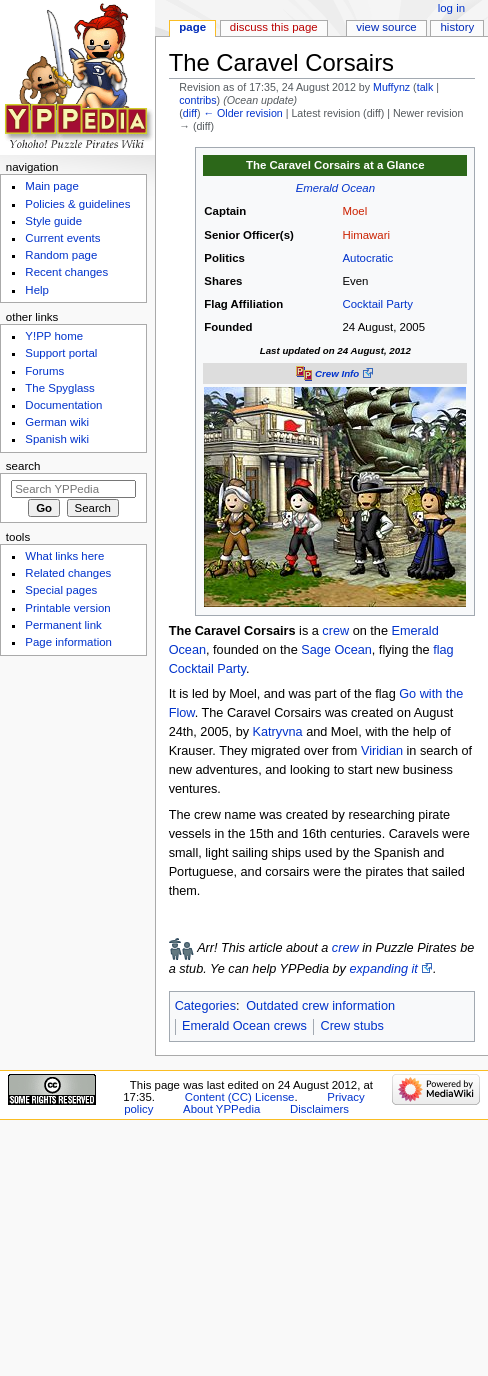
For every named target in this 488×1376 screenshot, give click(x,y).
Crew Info (337, 373)
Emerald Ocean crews (244, 1026)
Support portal (61, 353)
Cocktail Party (377, 304)
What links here (64, 556)
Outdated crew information (320, 1006)
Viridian (382, 751)
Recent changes (66, 272)
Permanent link (63, 625)
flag (443, 650)
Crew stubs (351, 1026)
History (458, 27)
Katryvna (278, 732)
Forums (44, 371)
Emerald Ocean (335, 188)
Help (37, 290)
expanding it (383, 969)
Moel (354, 211)
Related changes (68, 573)
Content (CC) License (240, 1097)
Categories (205, 1006)
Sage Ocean (336, 650)
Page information (68, 642)
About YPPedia (221, 1109)
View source (386, 27)
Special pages (61, 590)
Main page (52, 186)
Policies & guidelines (77, 204)
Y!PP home (54, 336)
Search (23, 466)
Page (192, 27)
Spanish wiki (57, 439)
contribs (197, 100)
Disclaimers (319, 1109)
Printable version (67, 608)
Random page (61, 255)
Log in (451, 8)
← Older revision (242, 113)
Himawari (366, 235)
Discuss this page (274, 27)
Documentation (63, 405)
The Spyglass (59, 388)
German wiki (57, 422)
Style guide (53, 221)
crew (335, 631)
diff (190, 113)
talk (425, 87)
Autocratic (367, 258)
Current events (62, 238)
